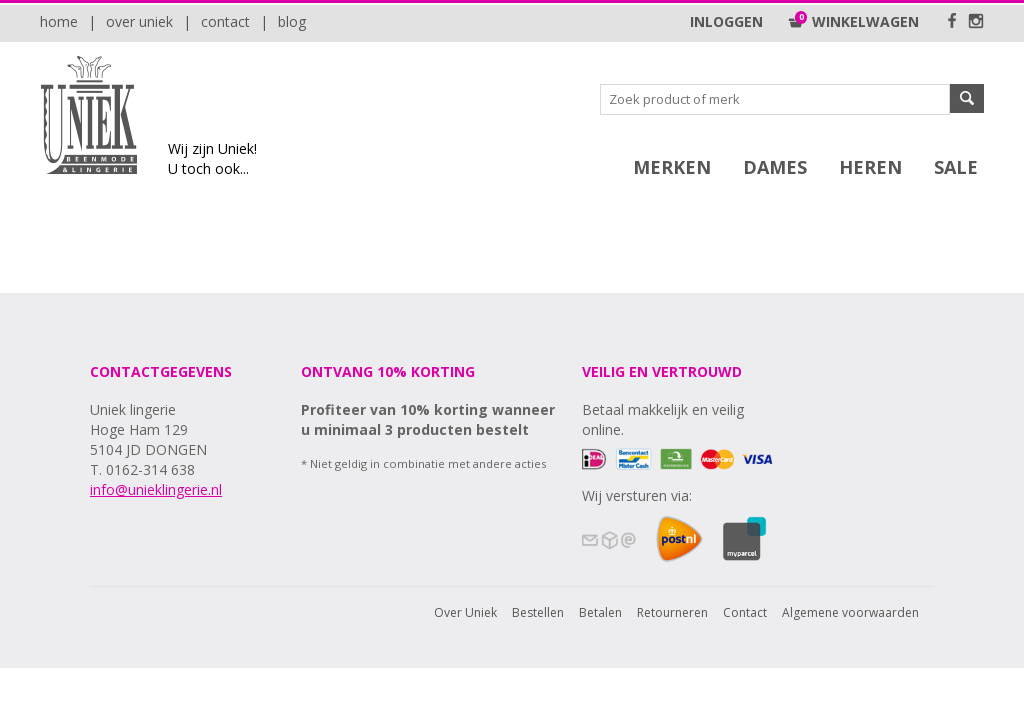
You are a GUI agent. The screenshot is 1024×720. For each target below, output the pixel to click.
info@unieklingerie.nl (156, 489)
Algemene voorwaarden (850, 612)
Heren (870, 167)
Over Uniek (139, 21)
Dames (775, 167)
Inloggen (726, 21)
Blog (292, 21)
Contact (225, 21)
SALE (956, 167)
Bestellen (538, 612)
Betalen (600, 612)
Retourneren (672, 612)
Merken (672, 167)
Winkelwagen (853, 21)
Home (59, 21)
